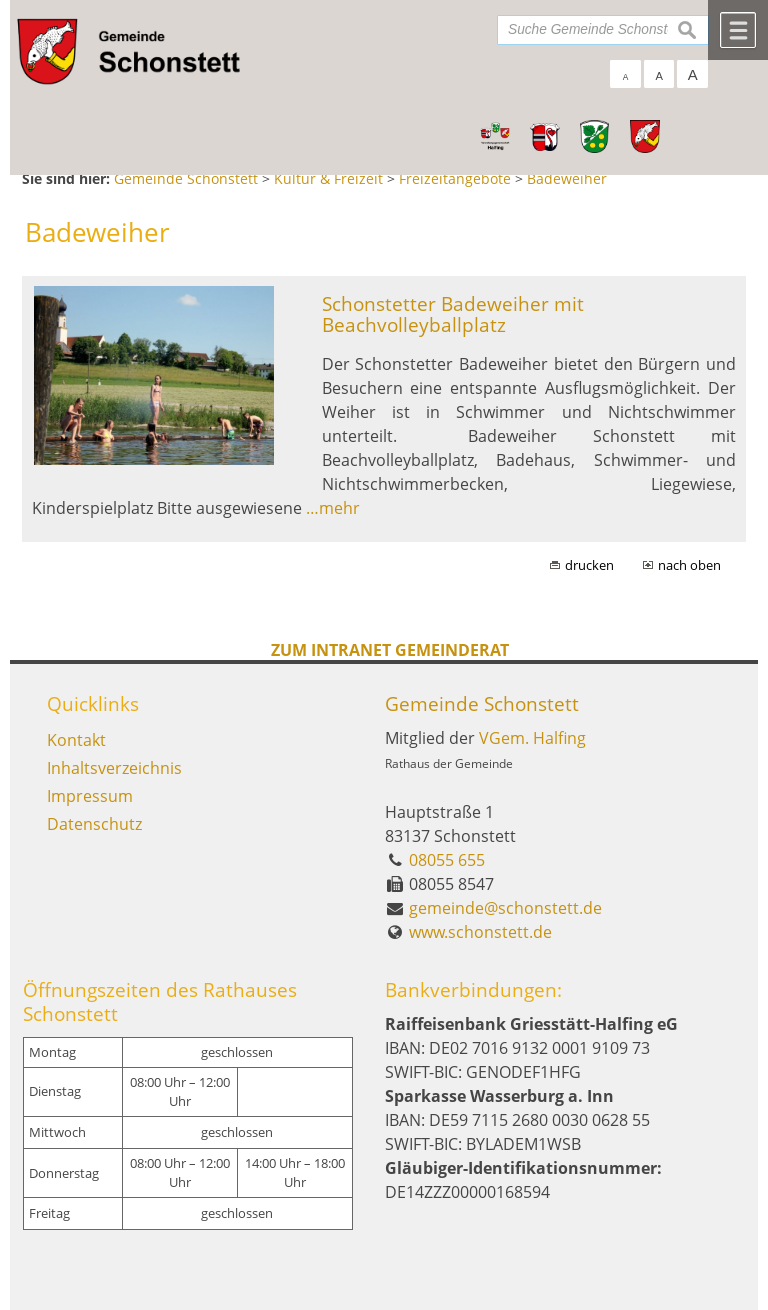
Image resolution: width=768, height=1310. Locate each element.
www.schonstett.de (480, 932)
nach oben (689, 565)
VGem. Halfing (532, 738)
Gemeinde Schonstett (482, 703)
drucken (589, 565)
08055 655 (447, 860)
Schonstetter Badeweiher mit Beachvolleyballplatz (453, 314)
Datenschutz (94, 824)
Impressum (90, 796)
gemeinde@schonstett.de (505, 908)
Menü (738, 30)
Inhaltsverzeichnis (114, 768)
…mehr (333, 508)
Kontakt (76, 740)
